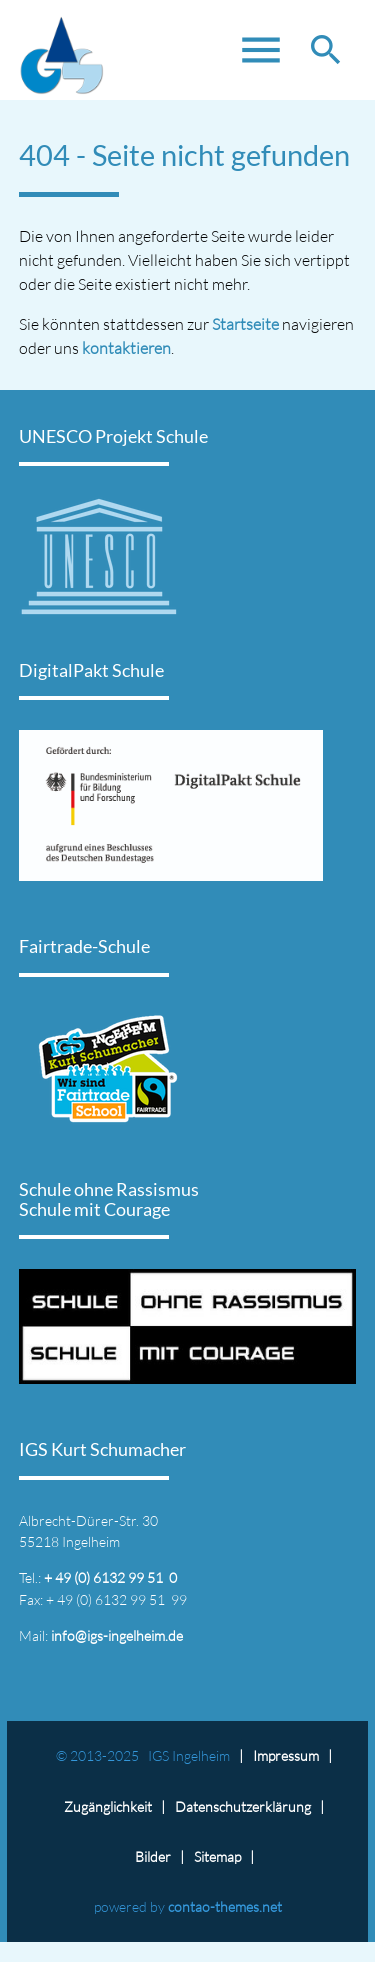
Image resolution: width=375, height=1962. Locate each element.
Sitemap (217, 1856)
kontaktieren (126, 348)
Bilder (153, 1856)
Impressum (286, 1755)
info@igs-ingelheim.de (117, 1635)
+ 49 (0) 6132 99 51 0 (110, 1577)
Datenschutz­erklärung (243, 1806)
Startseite (245, 324)
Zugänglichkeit (108, 1806)
